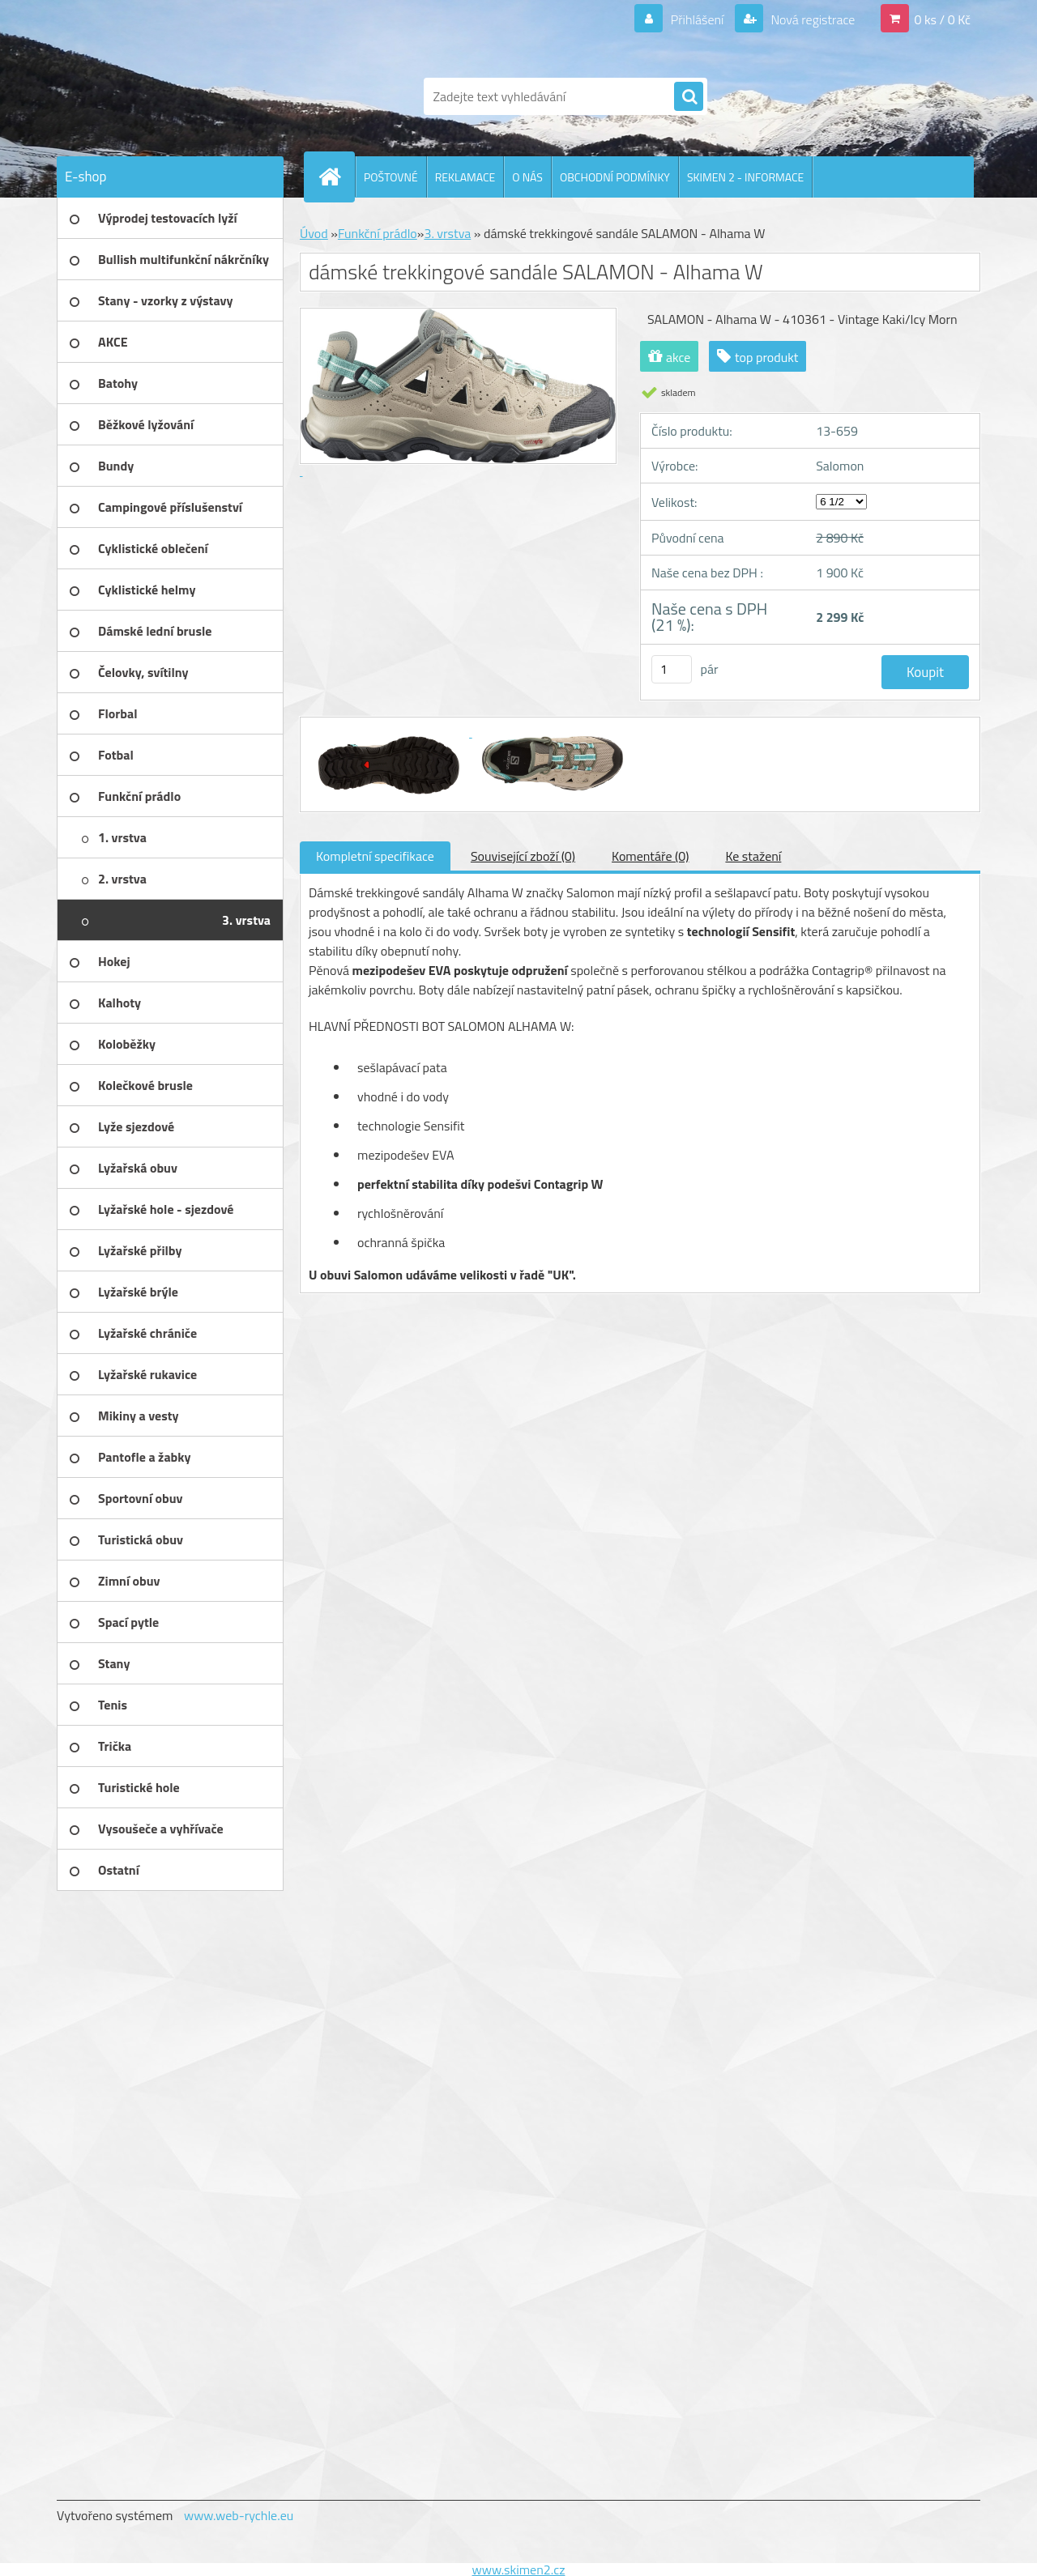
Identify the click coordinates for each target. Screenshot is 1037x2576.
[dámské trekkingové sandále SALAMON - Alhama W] (390, 732)
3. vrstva (447, 233)
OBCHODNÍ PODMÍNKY (615, 176)
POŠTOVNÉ (391, 176)
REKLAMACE (465, 176)
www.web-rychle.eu (238, 2515)
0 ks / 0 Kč (942, 19)
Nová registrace (812, 19)
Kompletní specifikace (375, 856)
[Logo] (168, 96)
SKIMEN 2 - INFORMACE (745, 176)
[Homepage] (336, 176)
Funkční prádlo (377, 233)
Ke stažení (753, 856)
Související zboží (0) (523, 856)
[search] (688, 97)
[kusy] (671, 669)
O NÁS (527, 176)
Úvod (314, 233)
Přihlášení (697, 19)
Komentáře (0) (650, 856)
